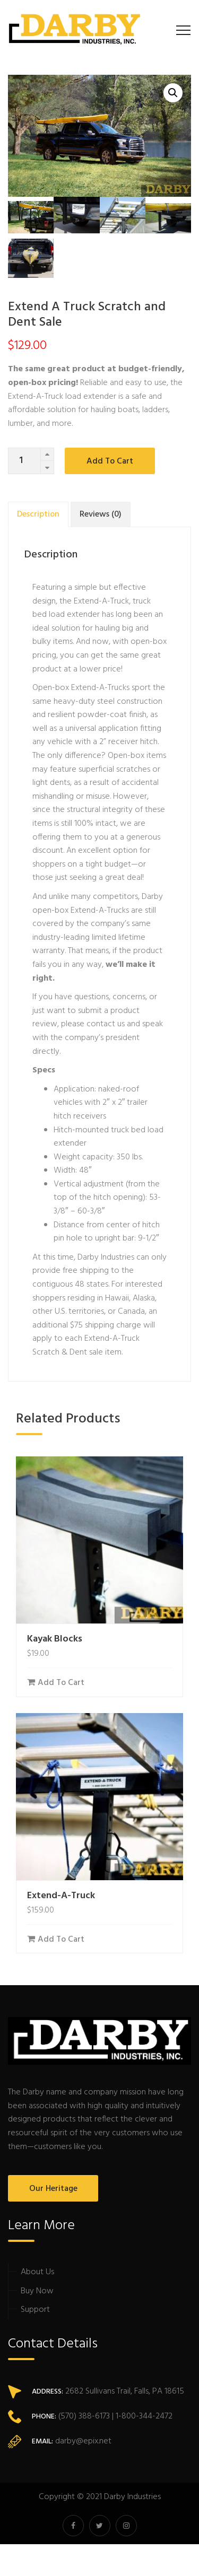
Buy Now (37, 2291)
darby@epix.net (83, 2441)
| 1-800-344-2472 (141, 2416)
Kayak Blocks (54, 1639)
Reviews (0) (101, 514)
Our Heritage (53, 2189)
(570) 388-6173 (83, 2416)
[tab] (38, 514)
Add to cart (109, 461)
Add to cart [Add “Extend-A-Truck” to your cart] (61, 1939)
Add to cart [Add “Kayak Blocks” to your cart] (61, 1683)
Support (35, 2310)
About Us (37, 2272)
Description (38, 514)
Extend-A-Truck (61, 1895)
